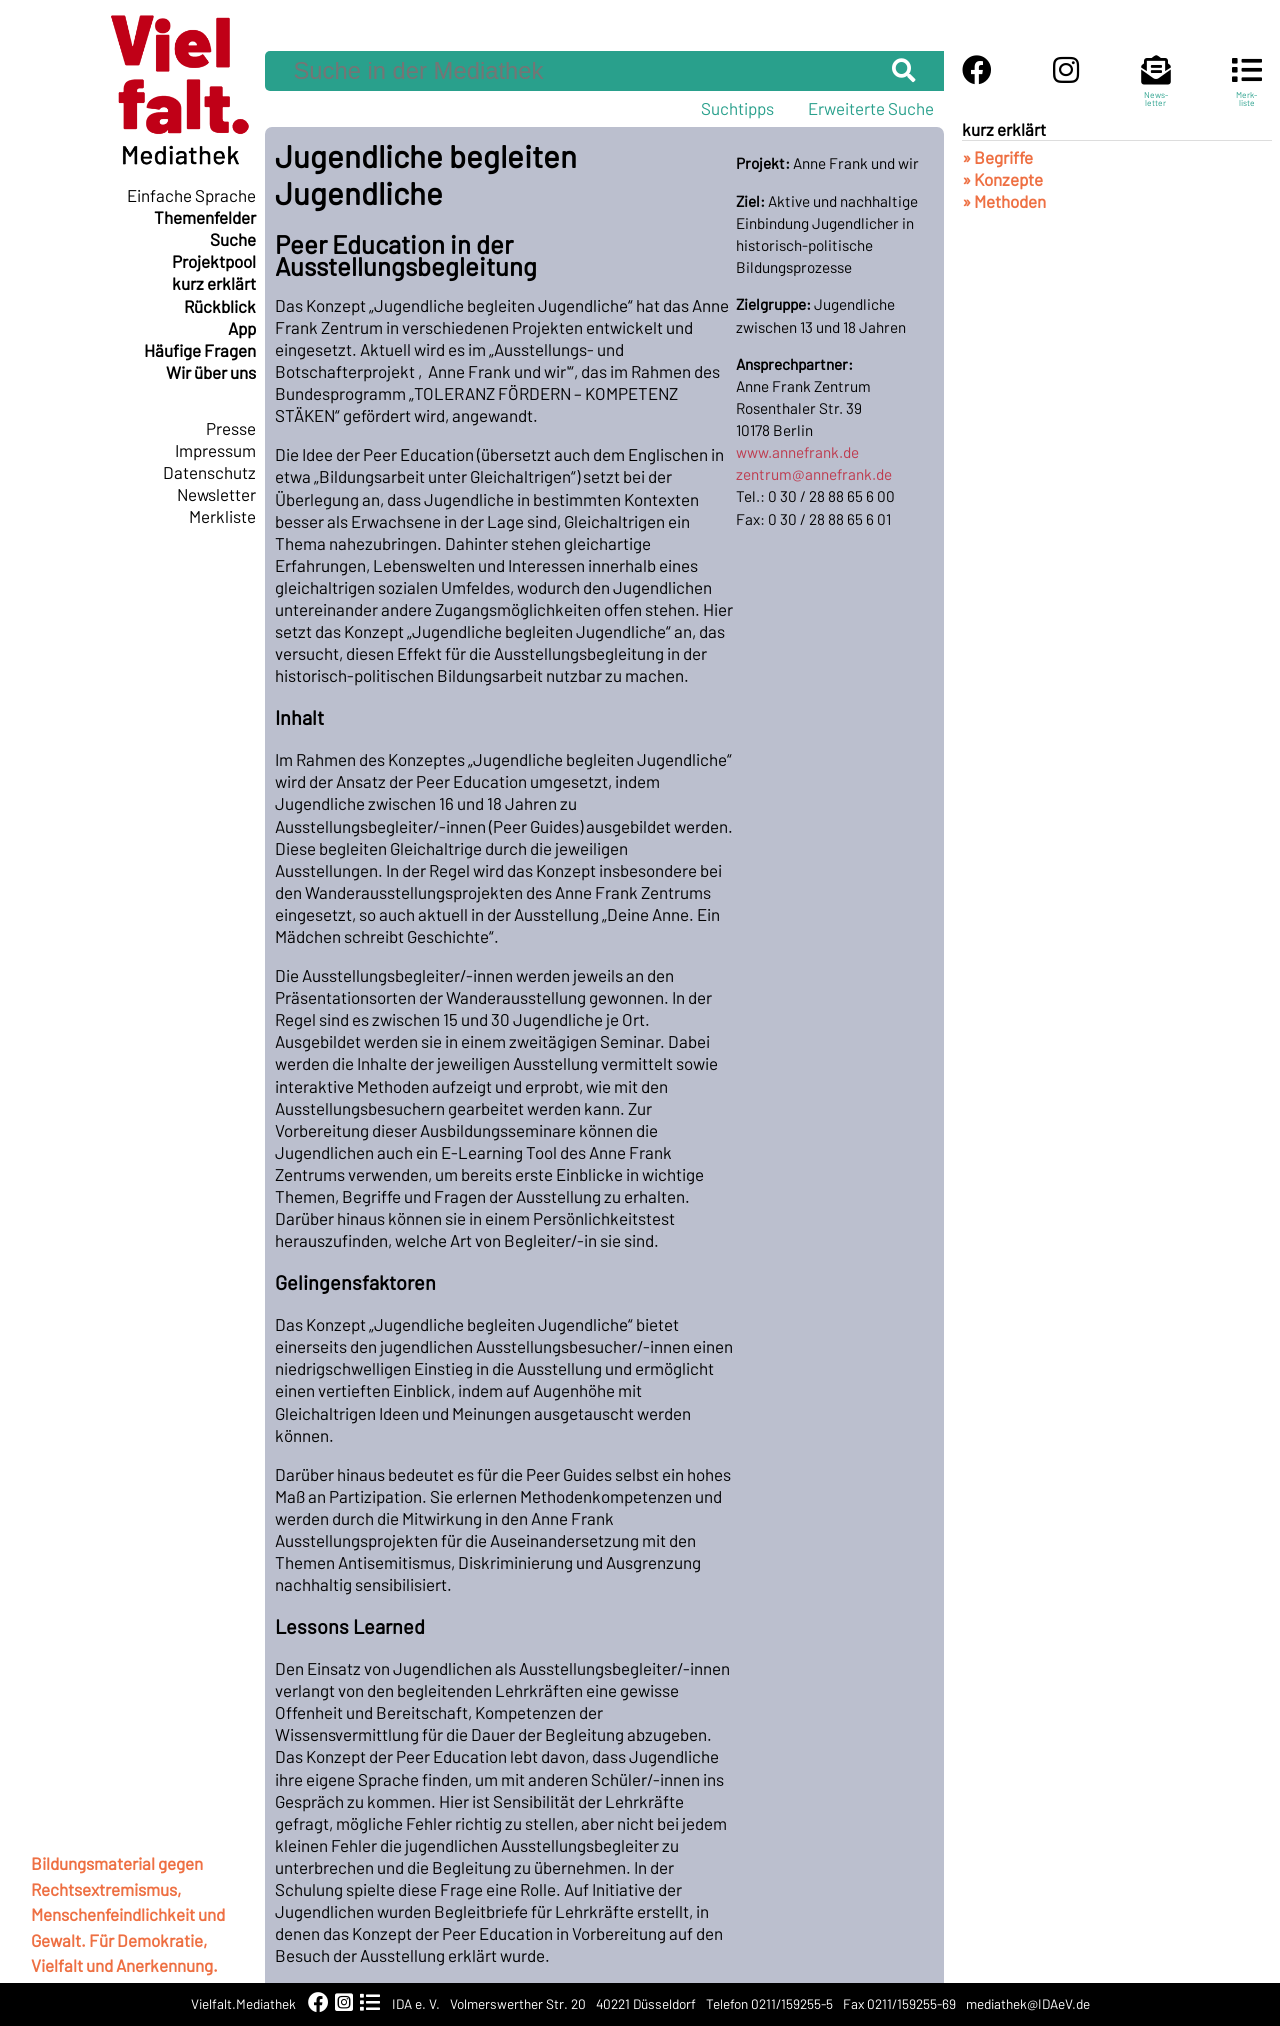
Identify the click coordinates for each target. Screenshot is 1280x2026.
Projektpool (214, 261)
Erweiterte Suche (871, 108)
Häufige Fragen (200, 350)
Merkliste (222, 516)
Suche (233, 239)
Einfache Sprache (191, 195)
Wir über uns (211, 372)
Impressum (215, 450)
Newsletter (216, 494)
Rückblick (220, 306)
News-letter (1156, 90)
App (242, 328)
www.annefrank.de (797, 452)
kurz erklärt (214, 283)
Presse (231, 428)
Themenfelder (205, 217)
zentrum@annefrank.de (814, 474)
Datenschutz (209, 472)
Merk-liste (1247, 90)
